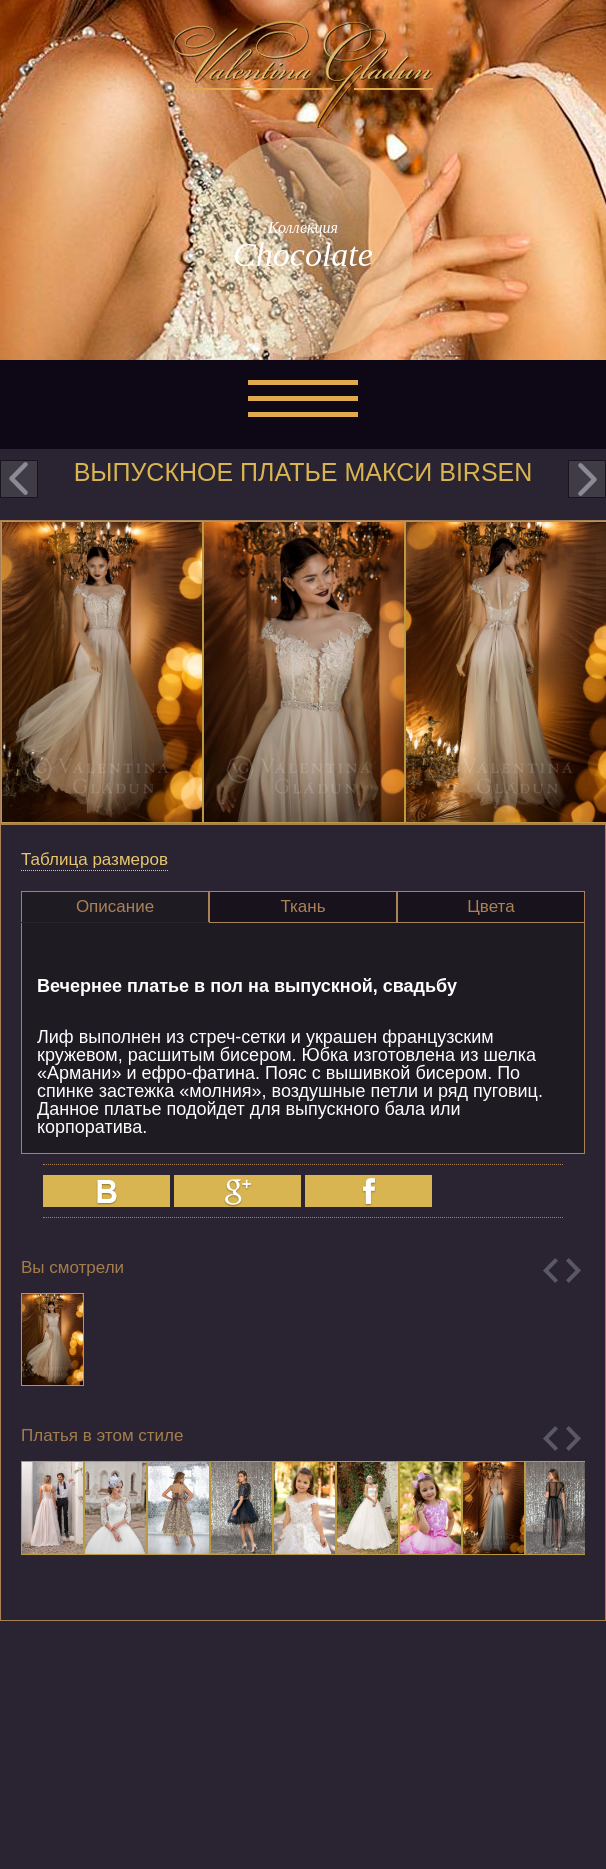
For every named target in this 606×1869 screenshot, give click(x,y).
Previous (550, 1270)
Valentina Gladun (303, 74)
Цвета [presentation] (490, 906)
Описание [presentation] (115, 906)
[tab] (115, 907)
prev (19, 479)
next (587, 479)
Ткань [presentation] (302, 906)
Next (573, 1270)
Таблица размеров (94, 859)
